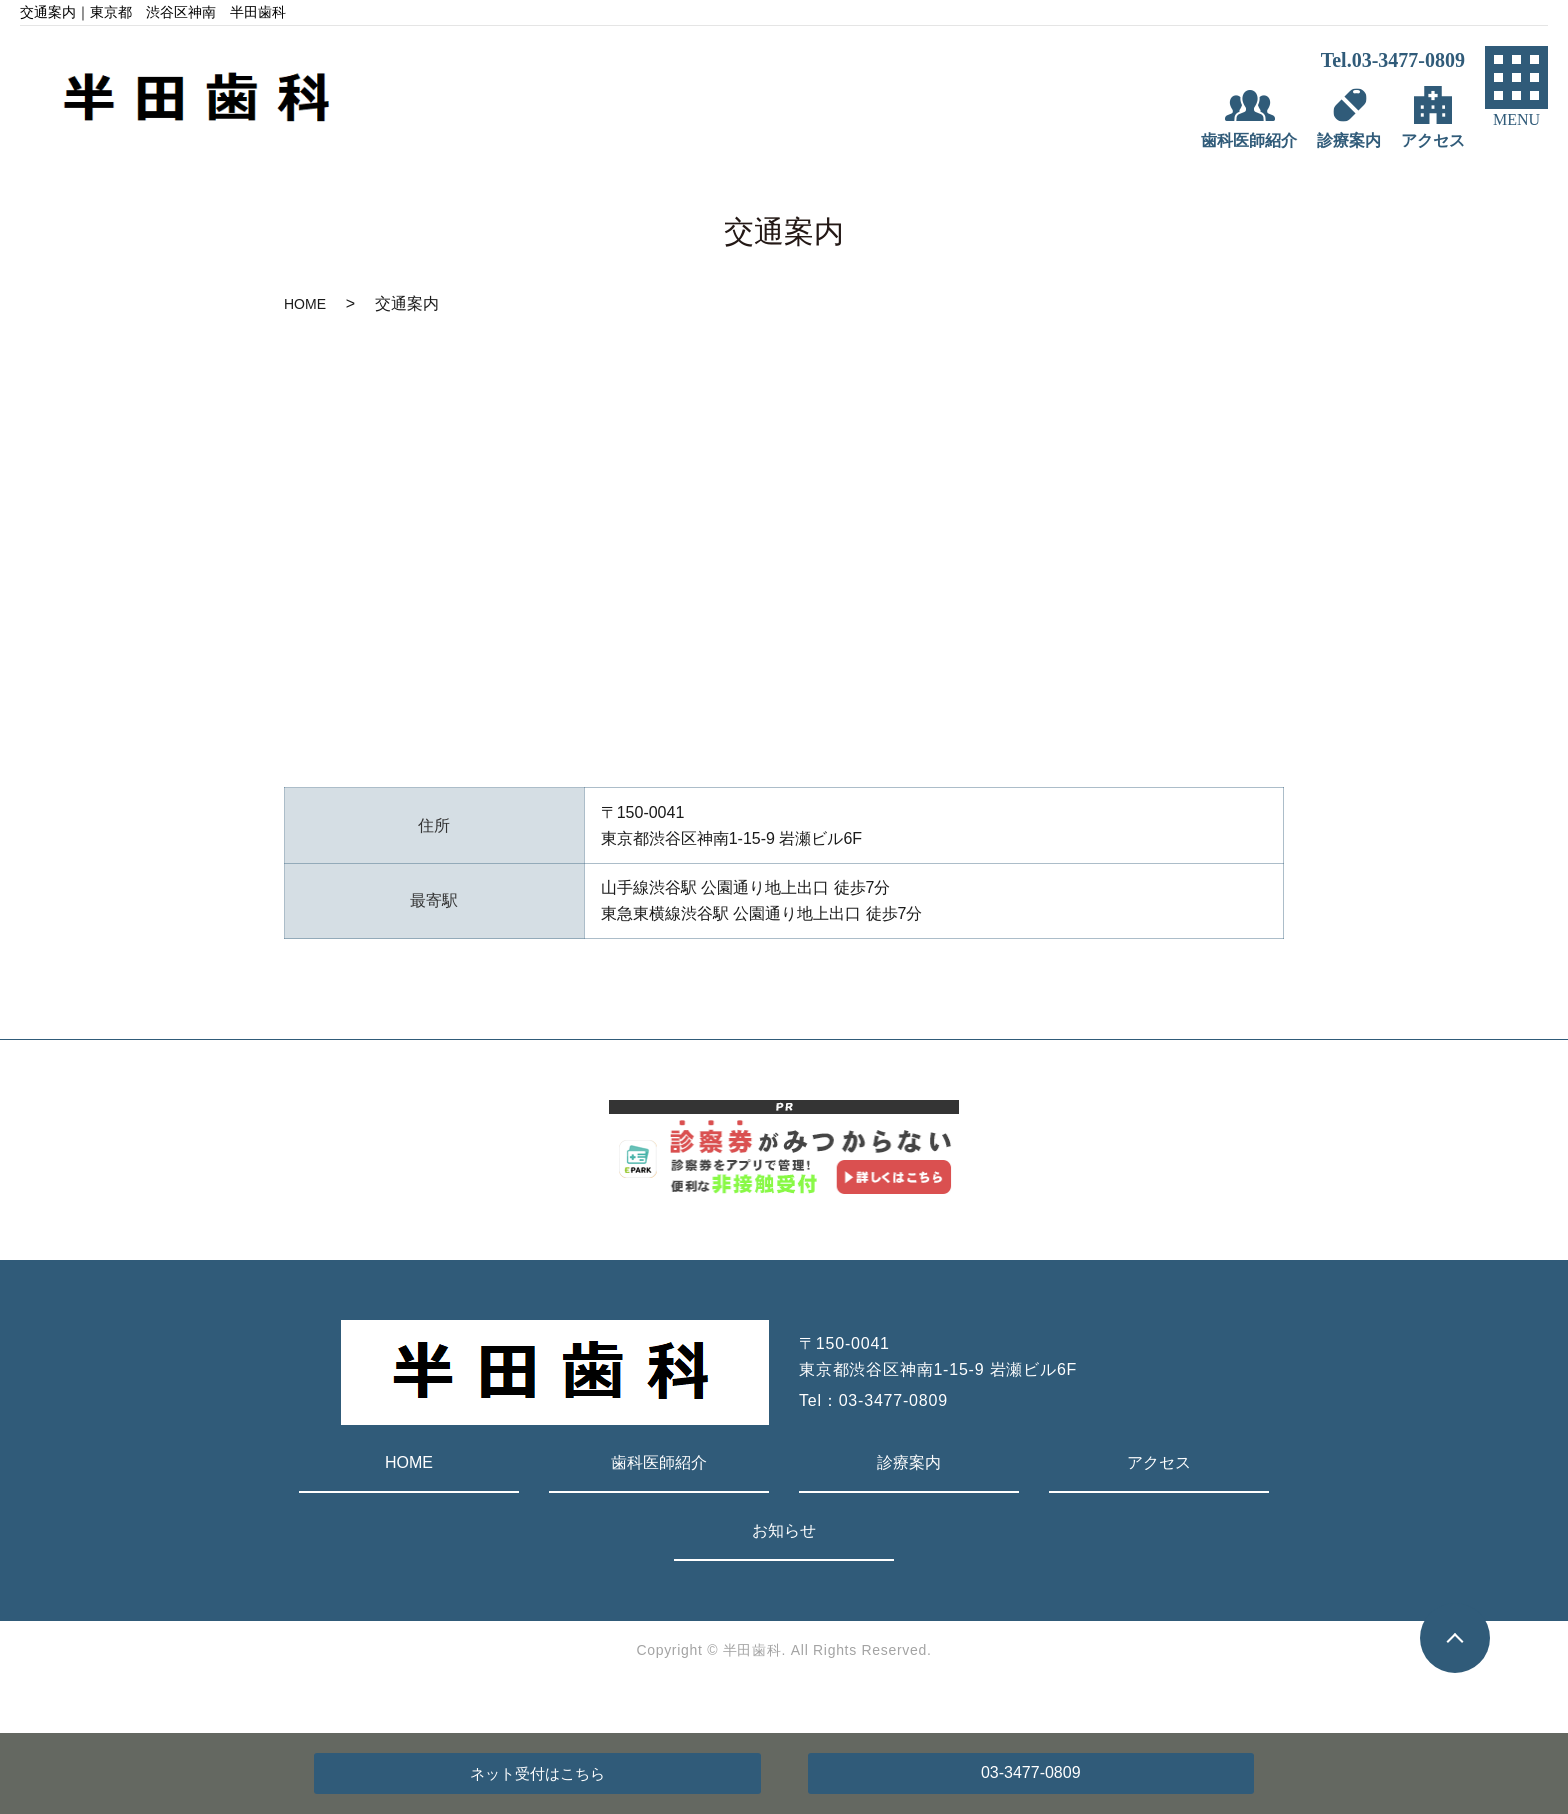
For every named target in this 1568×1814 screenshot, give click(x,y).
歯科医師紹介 (659, 1462)
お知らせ (784, 1530)
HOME (305, 304)
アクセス (1159, 1462)
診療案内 (909, 1462)
